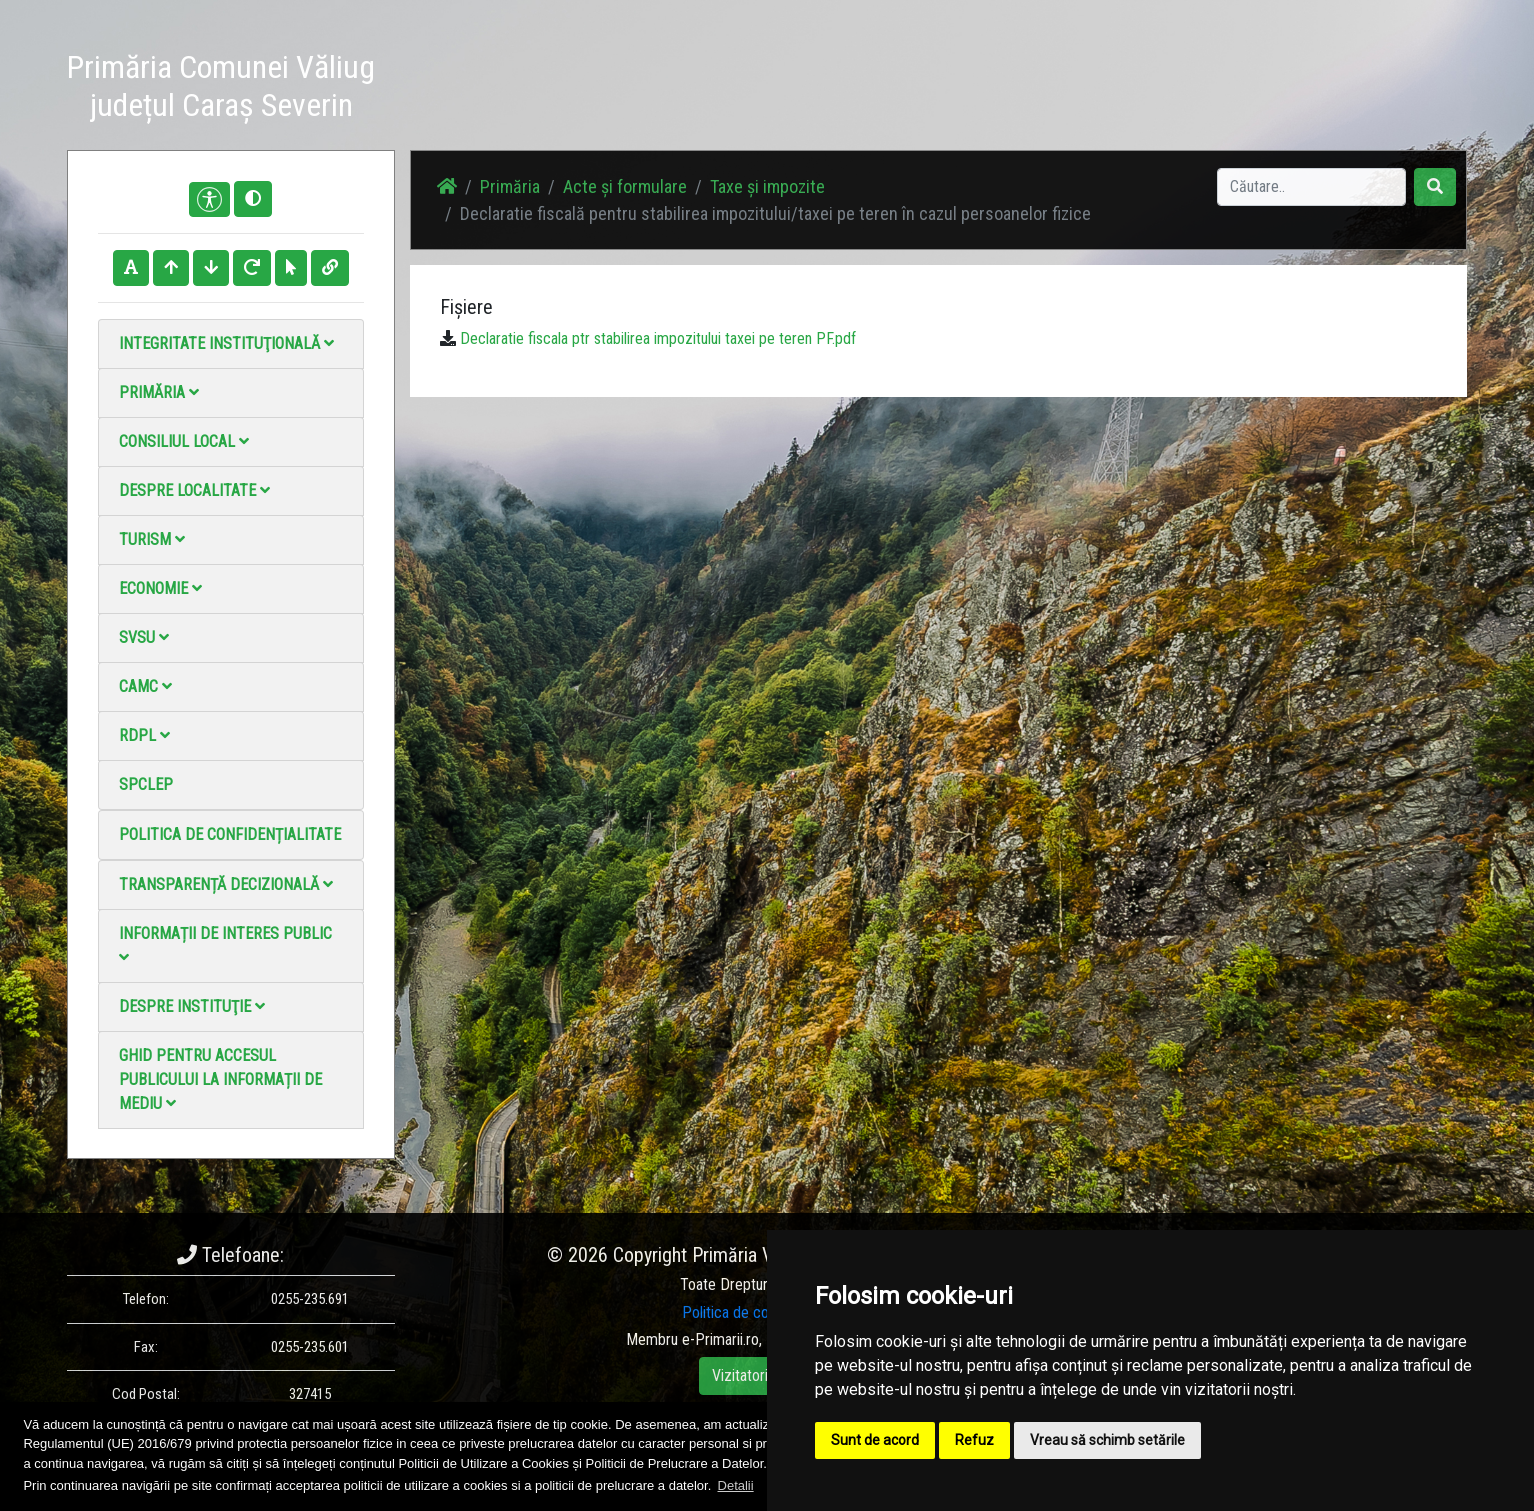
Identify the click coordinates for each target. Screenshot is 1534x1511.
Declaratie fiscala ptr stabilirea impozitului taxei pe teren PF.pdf (658, 338)
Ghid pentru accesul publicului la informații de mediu (220, 1079)
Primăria (159, 392)
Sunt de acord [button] (875, 1440)
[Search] (1311, 187)
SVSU (144, 637)
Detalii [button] (736, 1485)
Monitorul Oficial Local (1343, 89)
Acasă (830, 89)
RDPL (144, 735)
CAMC (145, 686)
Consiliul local (184, 441)
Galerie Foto (1028, 89)
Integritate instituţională (226, 343)
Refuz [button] (974, 1440)
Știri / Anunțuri (920, 89)
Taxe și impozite (767, 186)
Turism (152, 539)
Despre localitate (194, 490)
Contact (1223, 89)
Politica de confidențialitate (230, 834)
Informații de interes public (225, 944)
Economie (160, 588)
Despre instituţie (192, 1006)
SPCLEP (146, 784)
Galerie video (1132, 89)
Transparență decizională (226, 884)
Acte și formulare (625, 186)
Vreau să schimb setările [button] (1107, 1440)
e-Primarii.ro (720, 1339)
